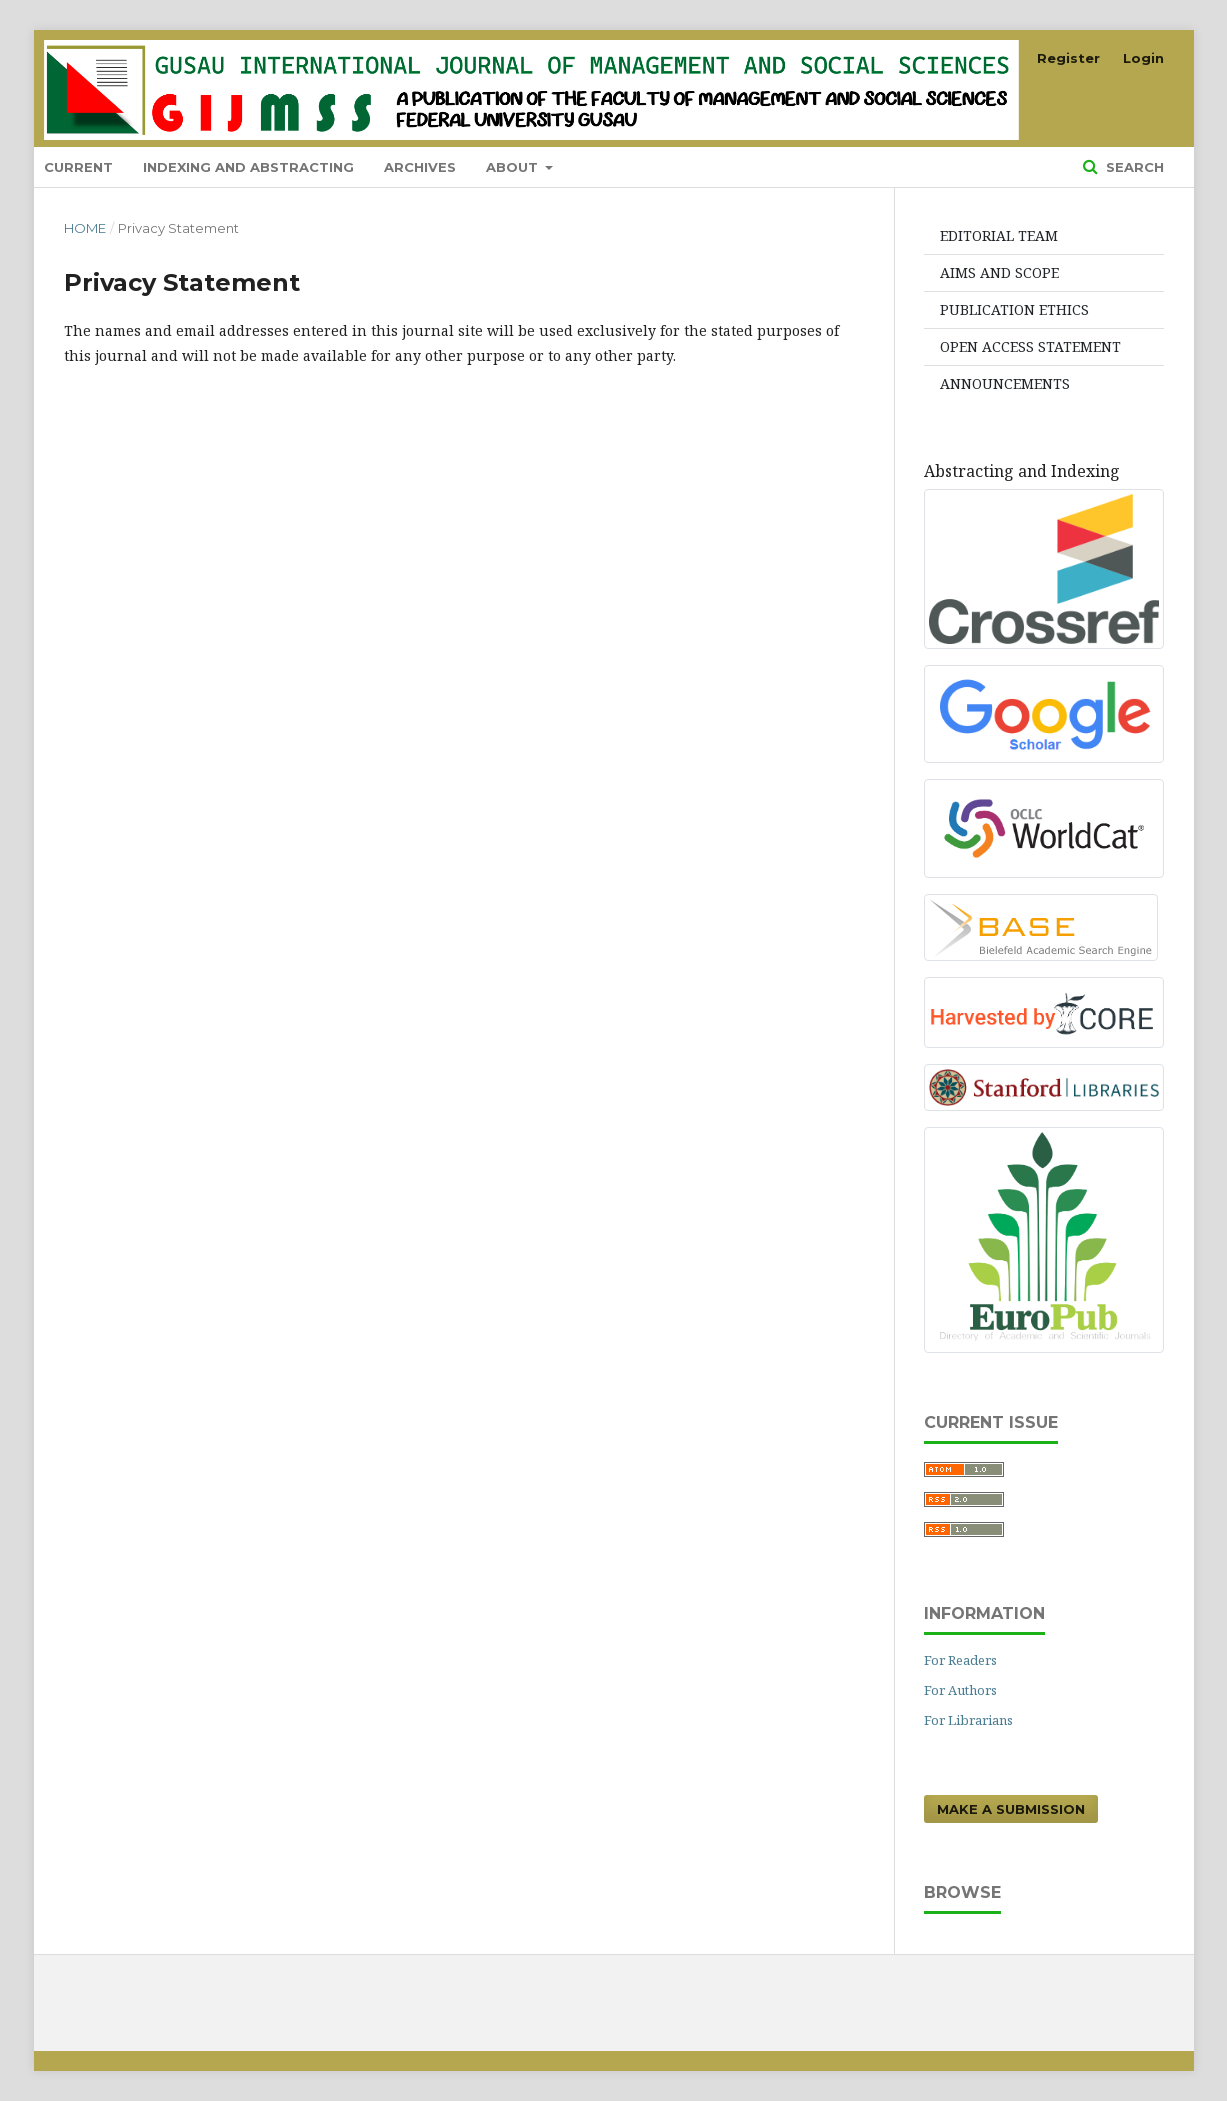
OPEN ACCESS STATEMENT (1030, 346)
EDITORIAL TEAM (999, 235)
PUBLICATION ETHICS (1014, 309)
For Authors (960, 1690)
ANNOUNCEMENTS (1005, 383)
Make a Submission (1011, 1809)
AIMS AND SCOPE (999, 272)
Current (78, 167)
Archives (420, 167)
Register (1068, 58)
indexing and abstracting (248, 167)
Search (1133, 167)
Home (85, 228)
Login (1143, 58)
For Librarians (968, 1720)
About (514, 167)
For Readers (960, 1660)
